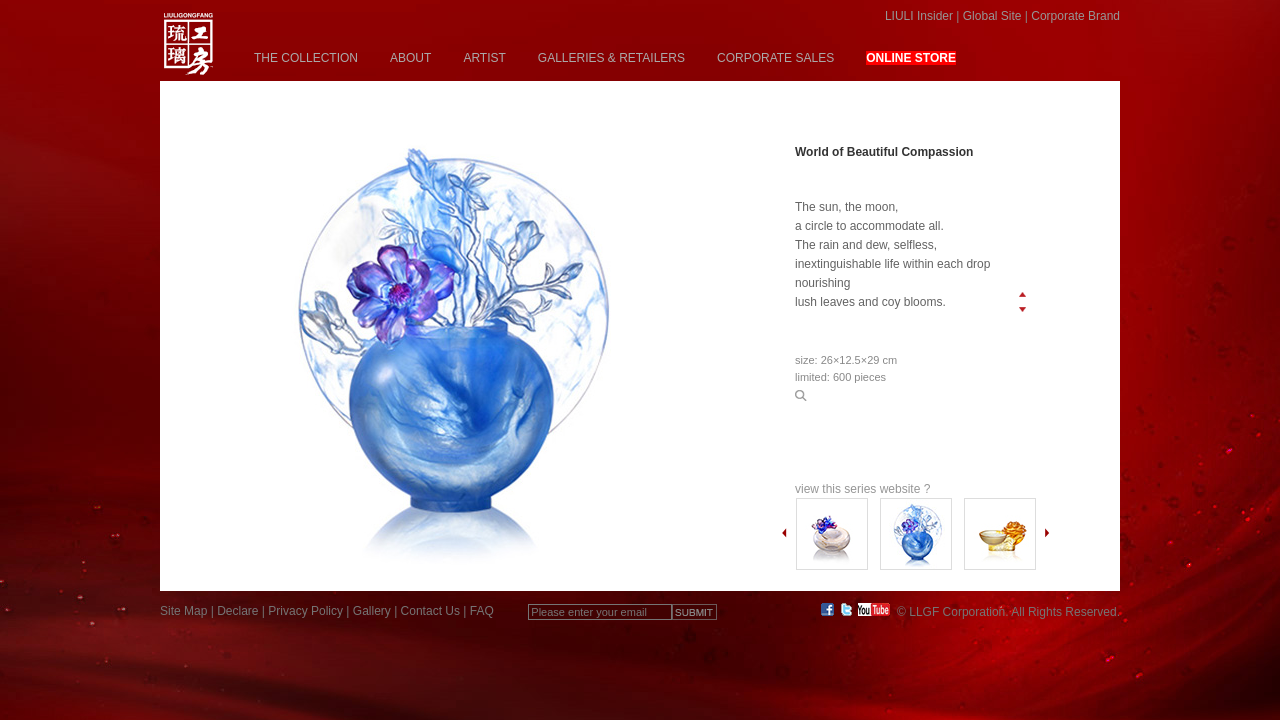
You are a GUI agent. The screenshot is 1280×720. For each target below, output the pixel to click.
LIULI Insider (919, 16)
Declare (237, 611)
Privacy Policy (305, 611)
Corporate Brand (1075, 16)
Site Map (183, 611)
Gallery (372, 611)
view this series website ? (862, 489)
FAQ (482, 611)
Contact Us (430, 611)
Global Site (992, 16)
